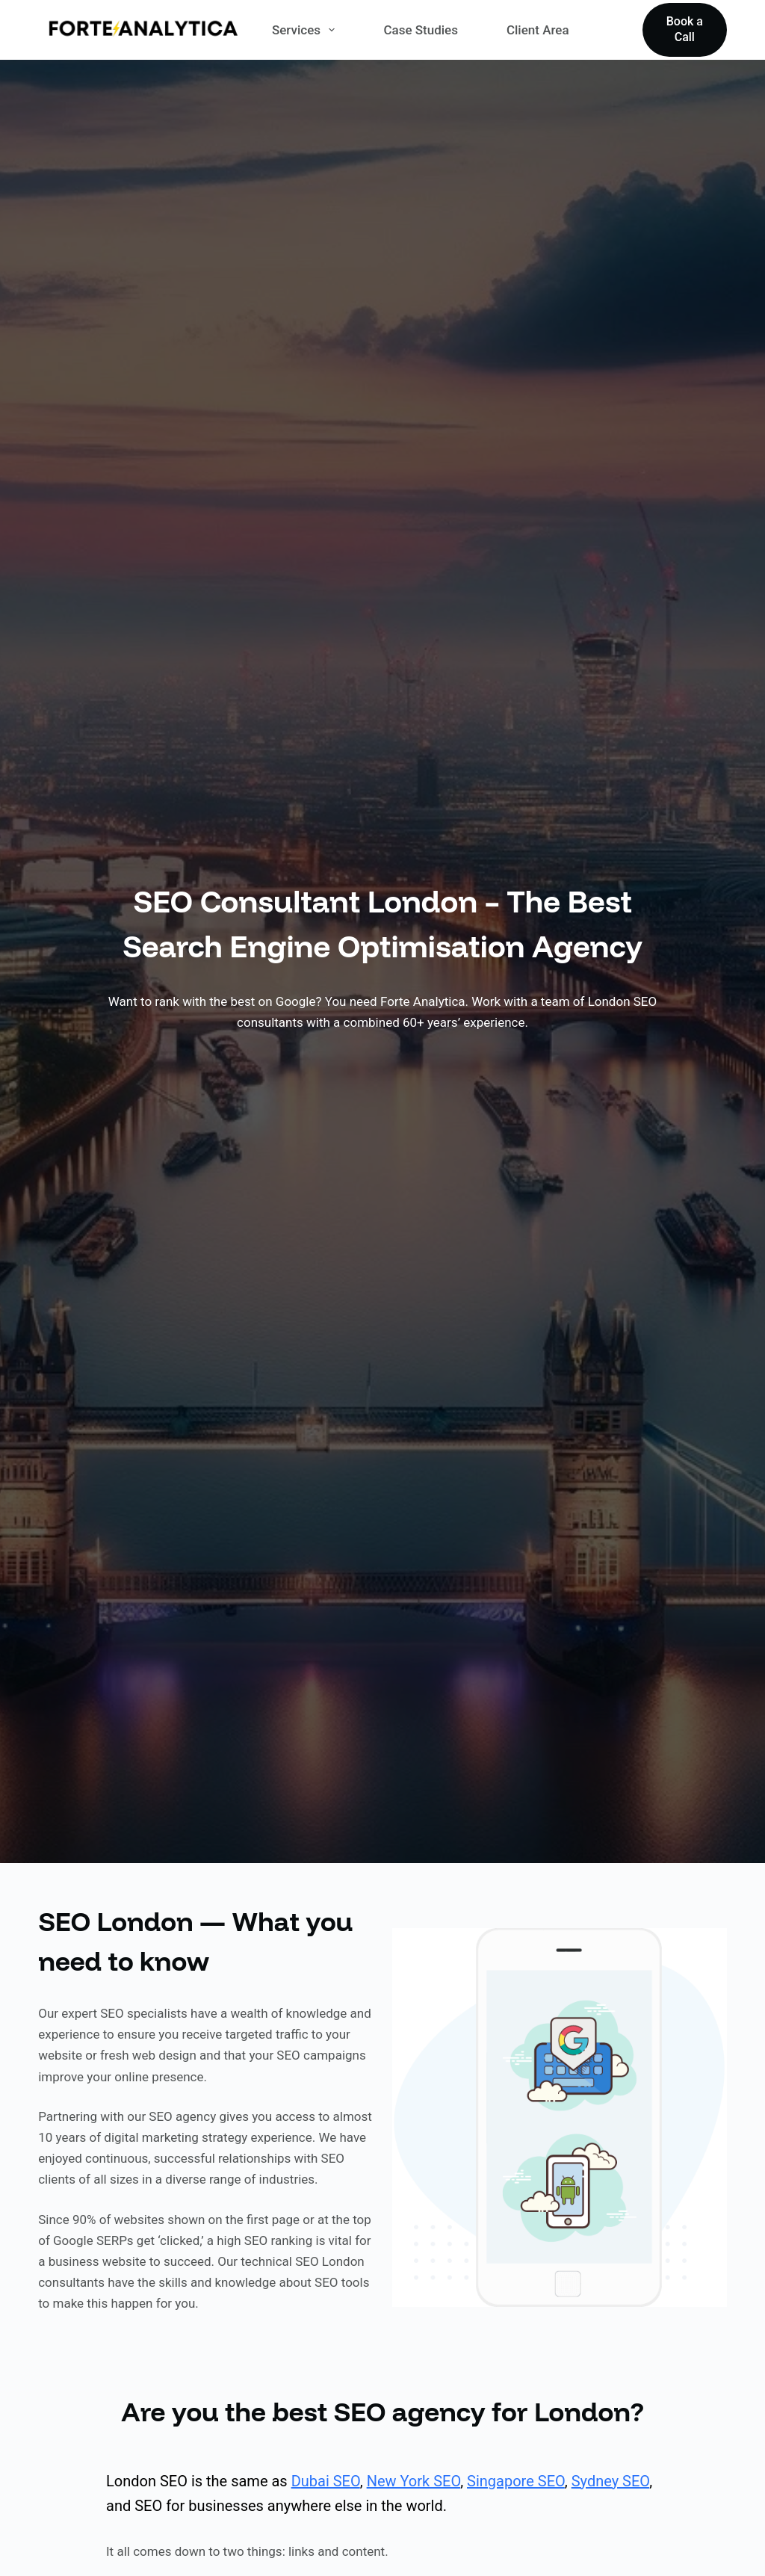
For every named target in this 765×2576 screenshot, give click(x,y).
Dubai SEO (325, 2481)
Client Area (538, 29)
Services (306, 30)
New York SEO (414, 2481)
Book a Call (684, 29)
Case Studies (420, 29)
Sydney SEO (610, 2481)
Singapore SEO (516, 2481)
